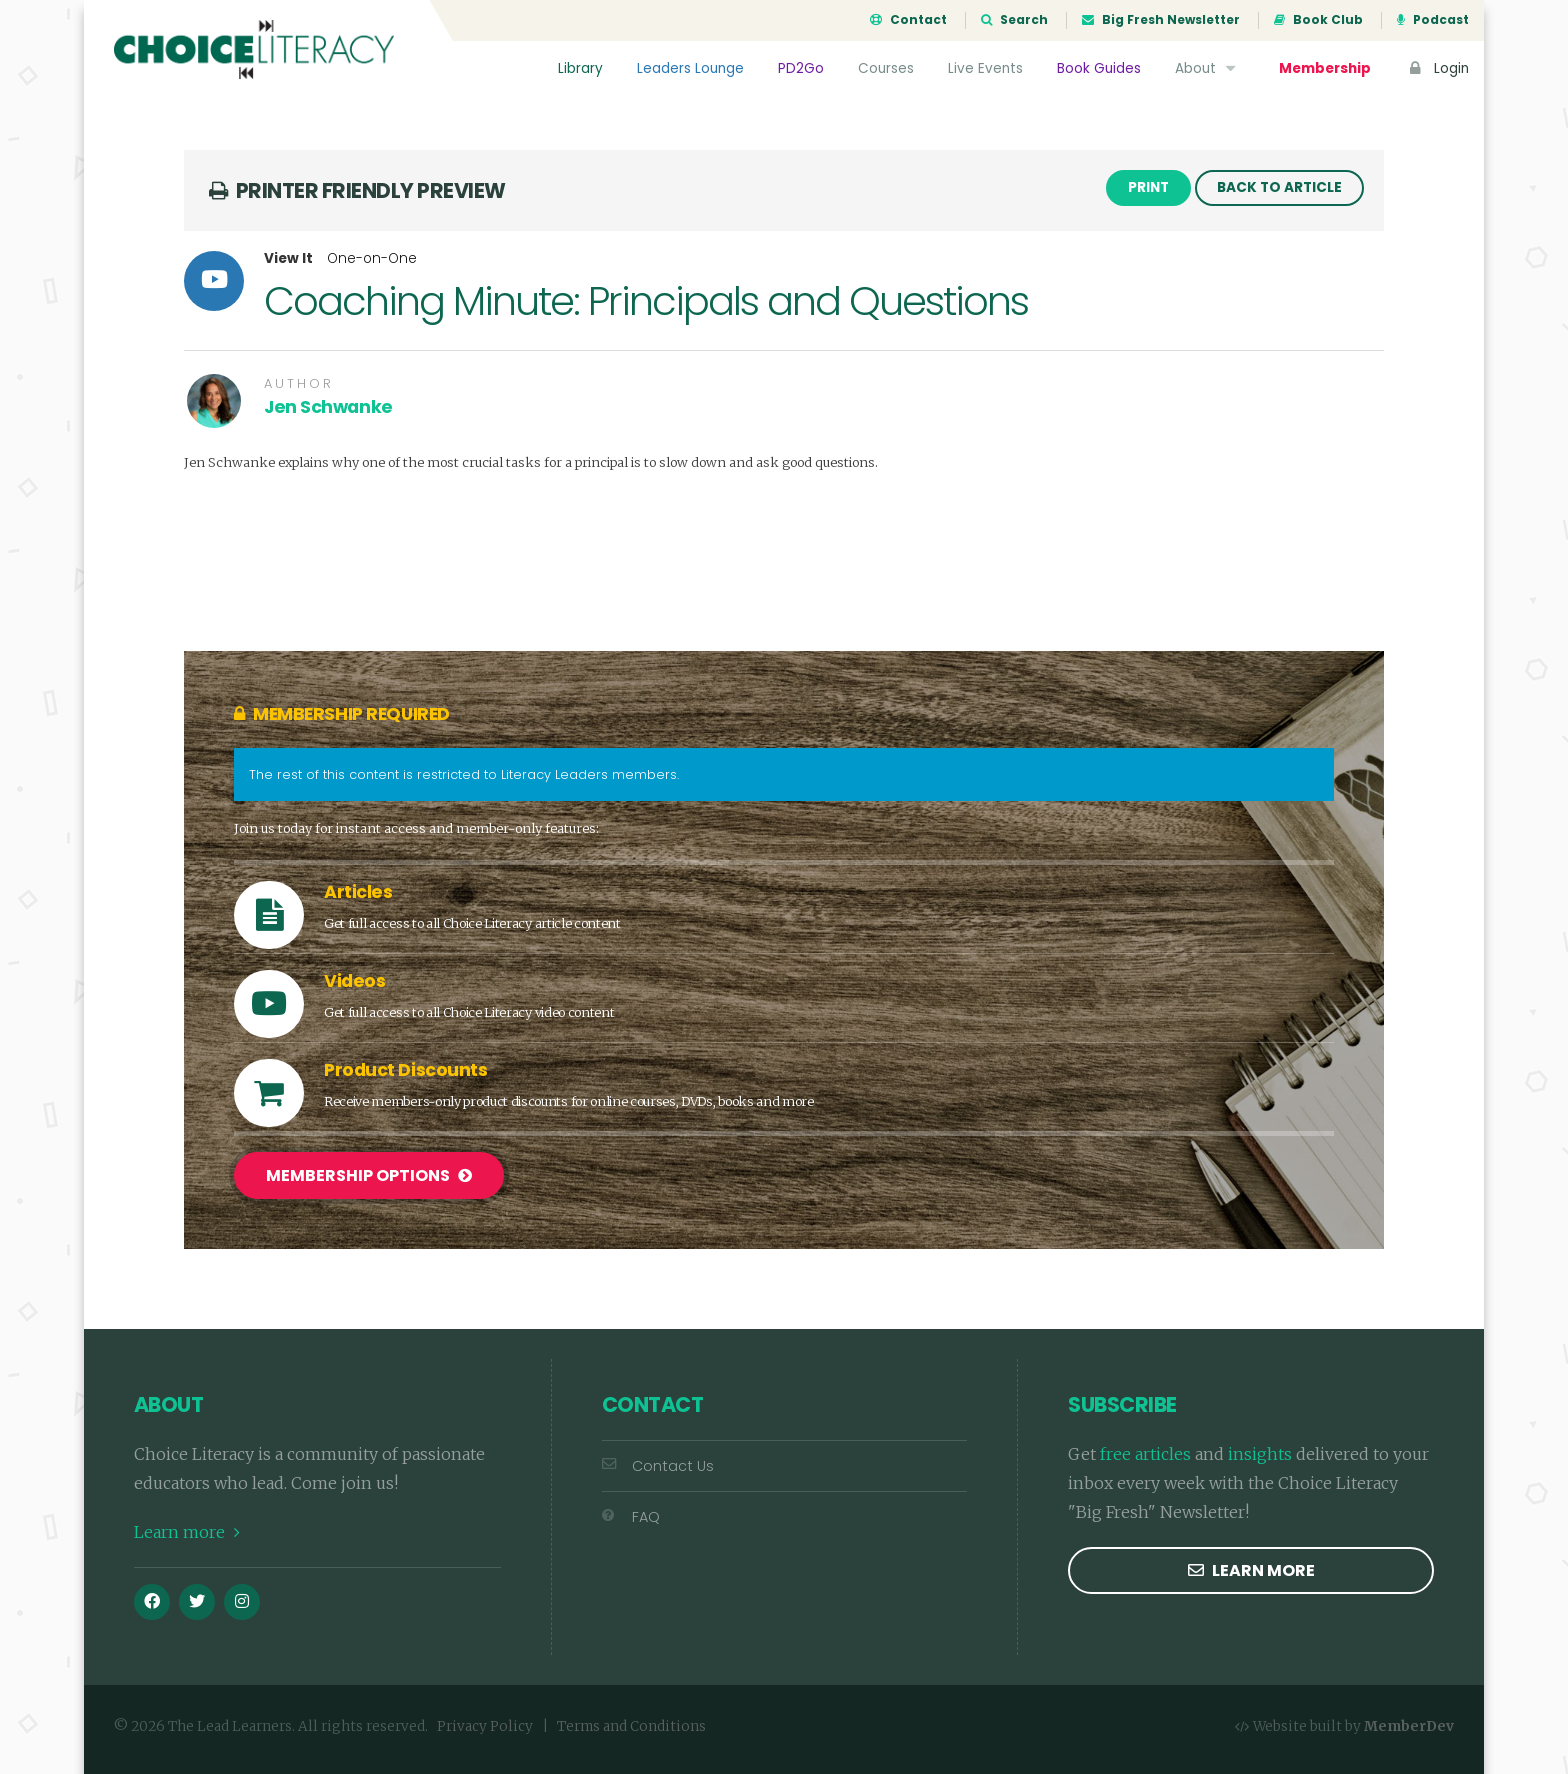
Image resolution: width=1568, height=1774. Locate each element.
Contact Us (658, 1466)
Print (1148, 187)
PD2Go (801, 68)
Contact (908, 20)
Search (1014, 20)
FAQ (631, 1517)
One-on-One (372, 258)
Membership (1325, 68)
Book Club (1318, 20)
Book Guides (1099, 68)
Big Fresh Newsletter (1161, 20)
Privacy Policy (485, 1726)
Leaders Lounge (690, 68)
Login (1437, 68)
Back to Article (1279, 187)
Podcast (1433, 20)
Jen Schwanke (328, 407)
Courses (886, 68)
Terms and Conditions (631, 1726)
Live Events (985, 68)
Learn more (187, 1532)
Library (580, 68)
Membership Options (369, 1175)
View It (288, 259)
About (1207, 68)
